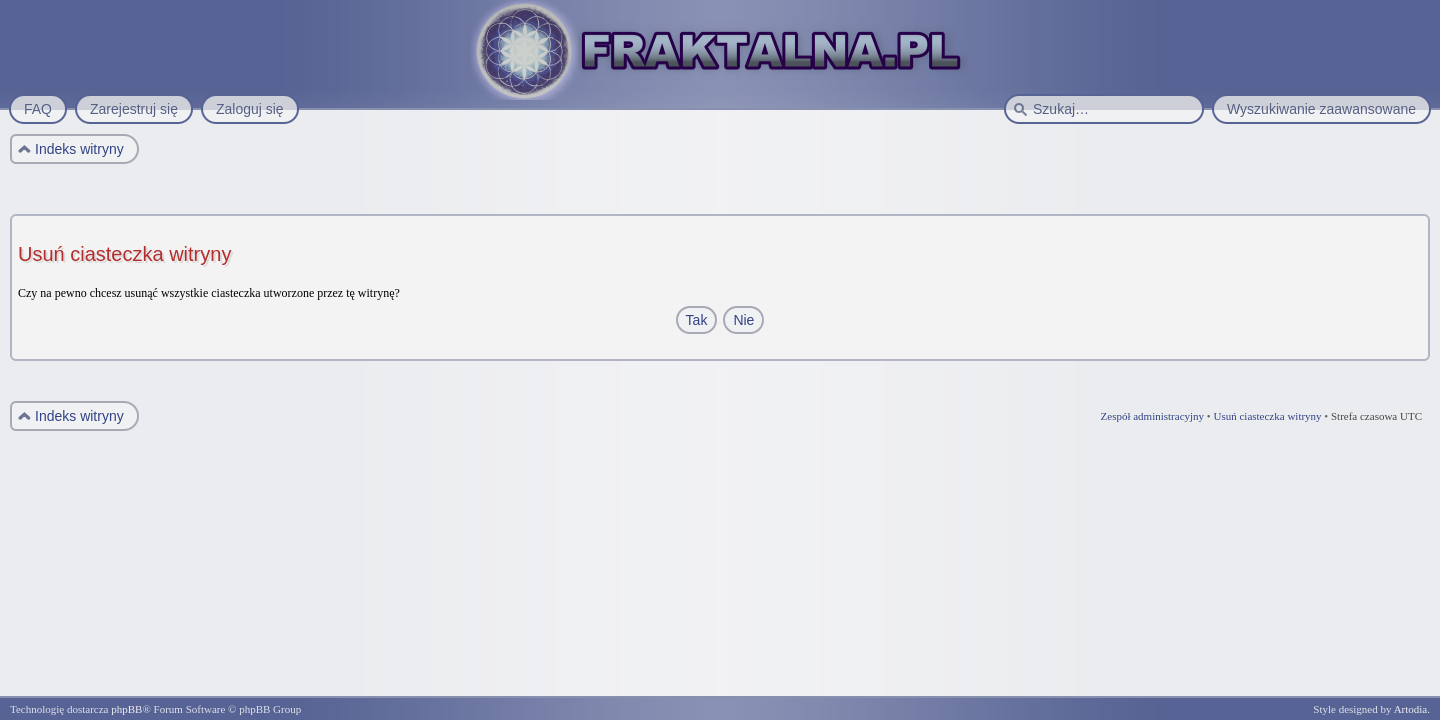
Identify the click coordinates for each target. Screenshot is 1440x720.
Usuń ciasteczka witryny (1267, 416)
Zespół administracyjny (1153, 416)
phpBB (126, 709)
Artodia (1411, 709)
